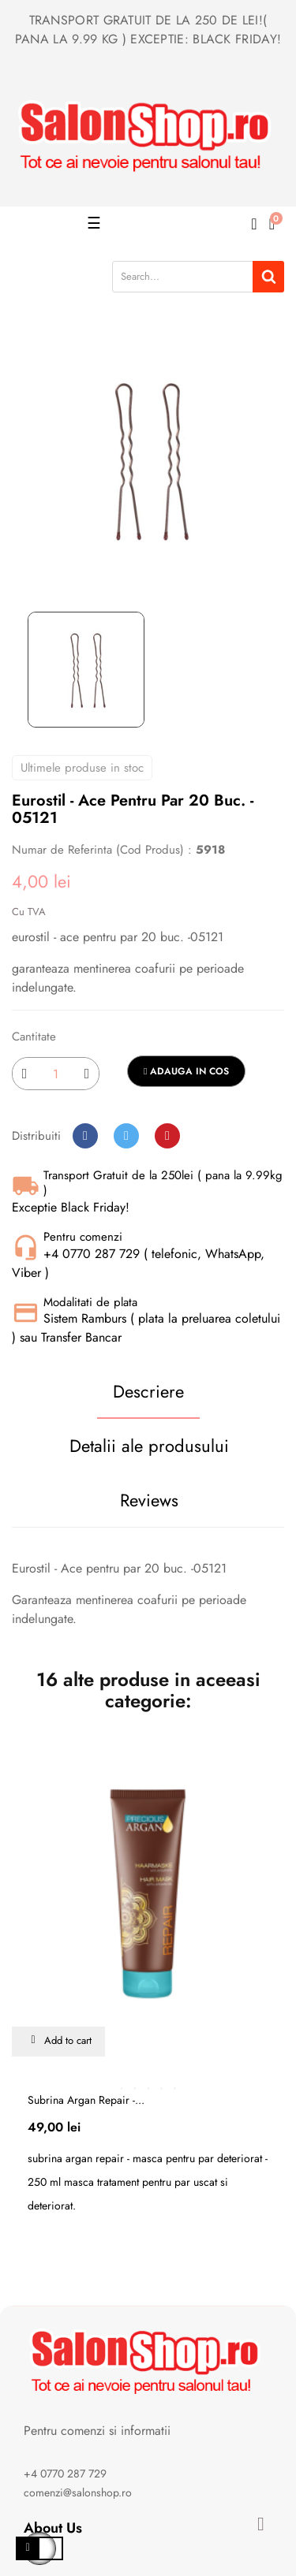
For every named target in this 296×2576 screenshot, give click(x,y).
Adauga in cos (186, 1071)
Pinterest (167, 1135)
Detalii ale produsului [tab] (149, 1445)
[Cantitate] (55, 1073)
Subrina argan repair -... (86, 2100)
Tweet (126, 1135)
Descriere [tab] (148, 1391)
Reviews (149, 1500)
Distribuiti (85, 1135)
